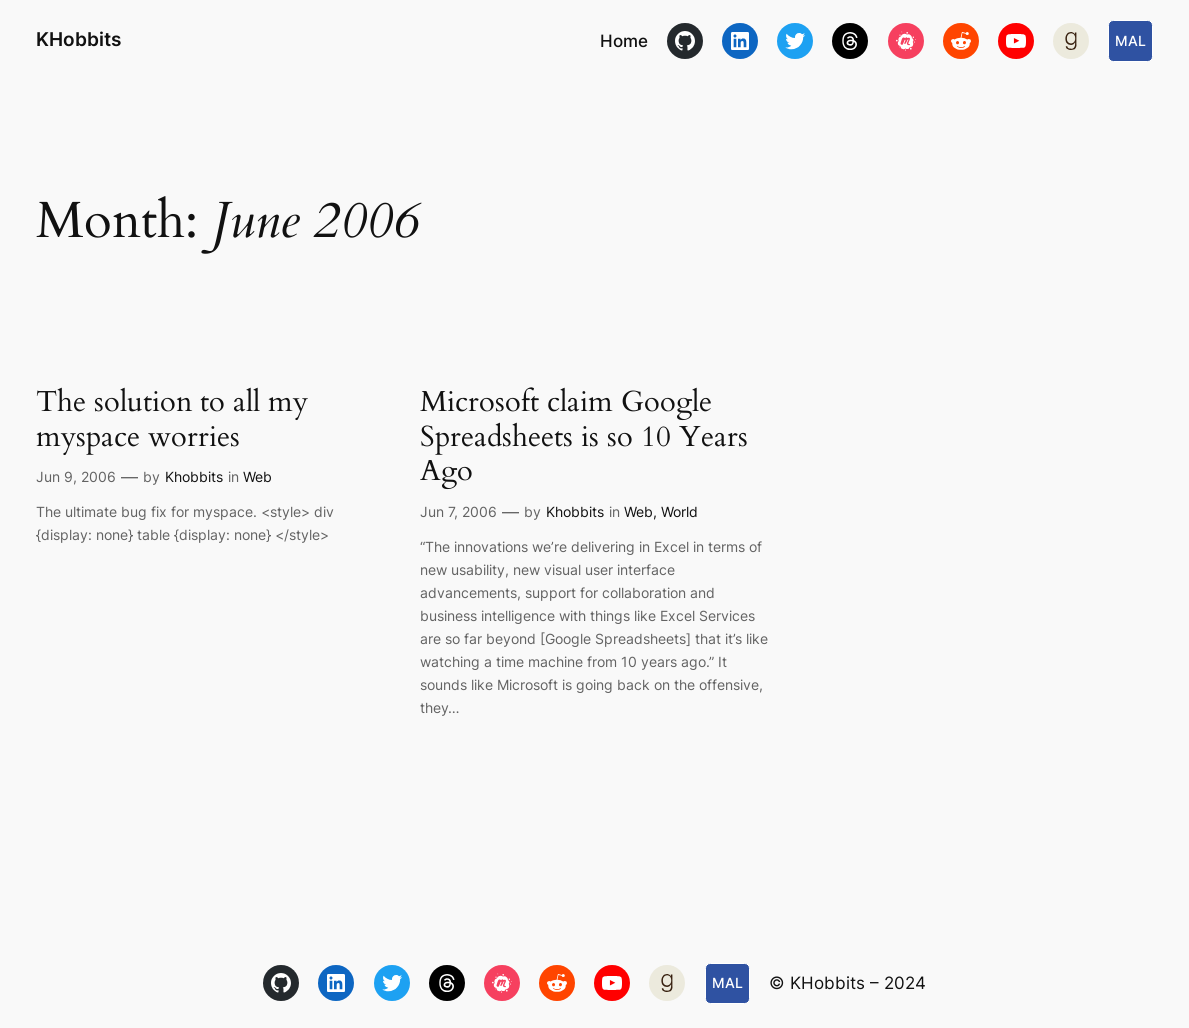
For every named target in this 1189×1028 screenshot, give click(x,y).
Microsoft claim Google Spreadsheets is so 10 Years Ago (584, 437)
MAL (1130, 40)
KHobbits (78, 39)
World (679, 511)
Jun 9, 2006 (76, 476)
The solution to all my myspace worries (172, 419)
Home (624, 41)
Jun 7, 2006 (458, 511)
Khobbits (194, 476)
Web (257, 476)
